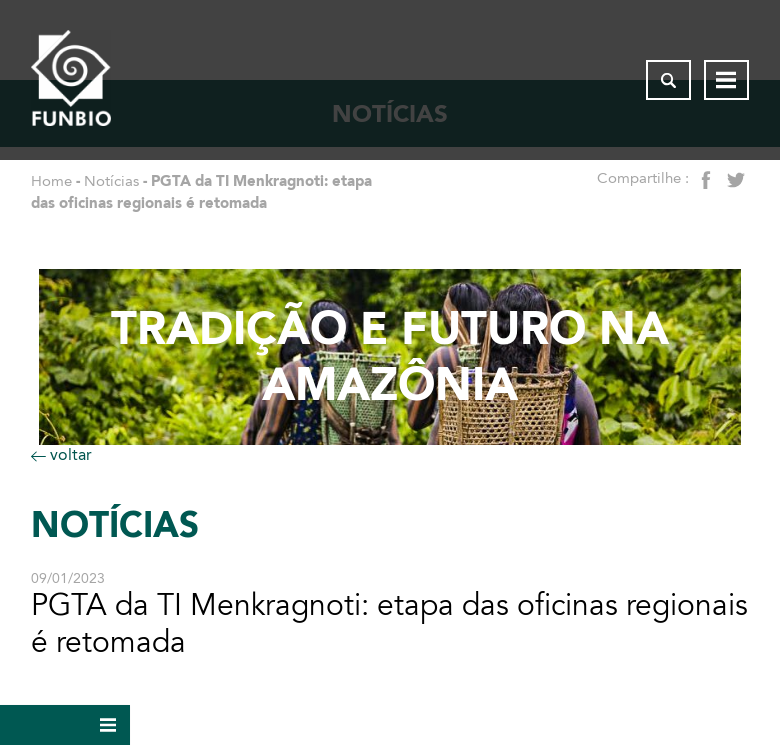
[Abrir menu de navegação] (726, 80)
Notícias (111, 181)
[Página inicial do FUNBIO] (71, 80)
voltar (61, 454)
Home (51, 181)
